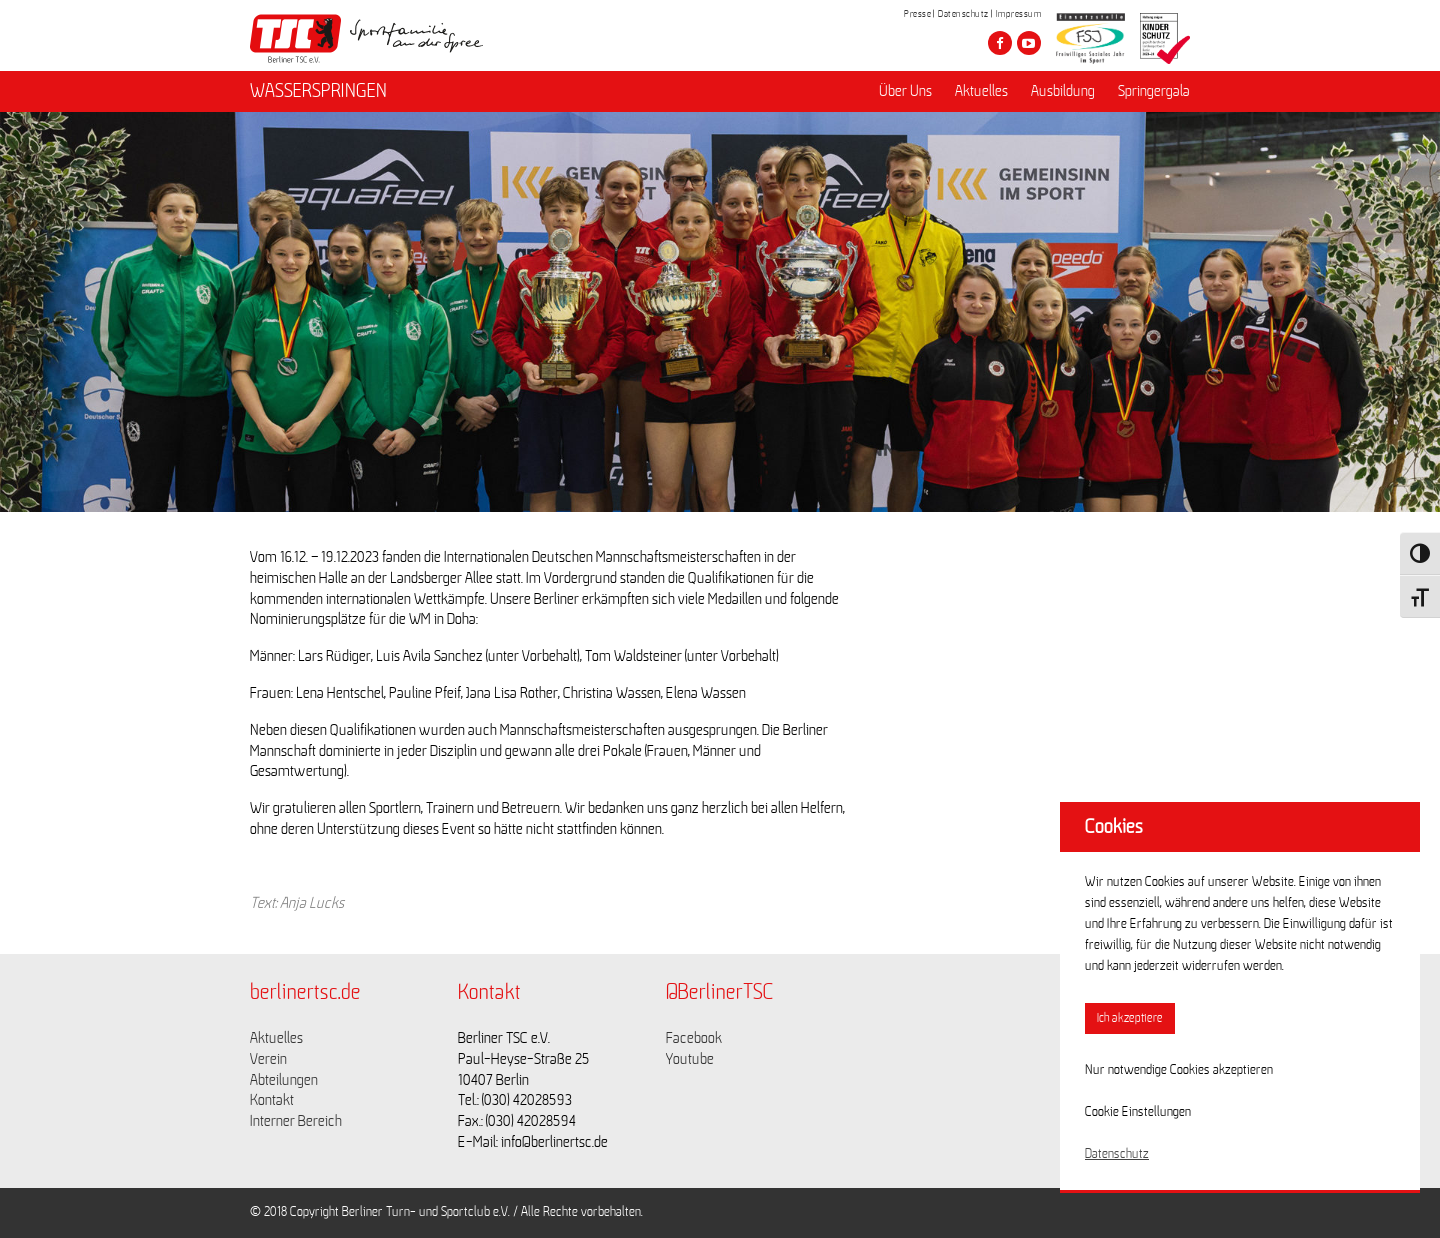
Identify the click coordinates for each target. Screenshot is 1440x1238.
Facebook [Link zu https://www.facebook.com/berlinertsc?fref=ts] (694, 1038)
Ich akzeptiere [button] (1130, 1018)
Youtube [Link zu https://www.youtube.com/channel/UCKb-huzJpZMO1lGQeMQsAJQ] (690, 1059)
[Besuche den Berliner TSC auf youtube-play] (1029, 43)
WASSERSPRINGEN (318, 91)
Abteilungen (284, 1080)
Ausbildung (1063, 91)
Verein (268, 1059)
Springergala (1154, 91)
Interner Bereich (296, 1121)
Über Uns (905, 91)
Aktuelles (981, 91)
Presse (917, 14)
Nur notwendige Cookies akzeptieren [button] (1179, 1070)
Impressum (1019, 14)
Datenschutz (963, 14)
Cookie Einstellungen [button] (1138, 1112)
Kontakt (272, 1100)
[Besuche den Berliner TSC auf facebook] (1000, 43)
